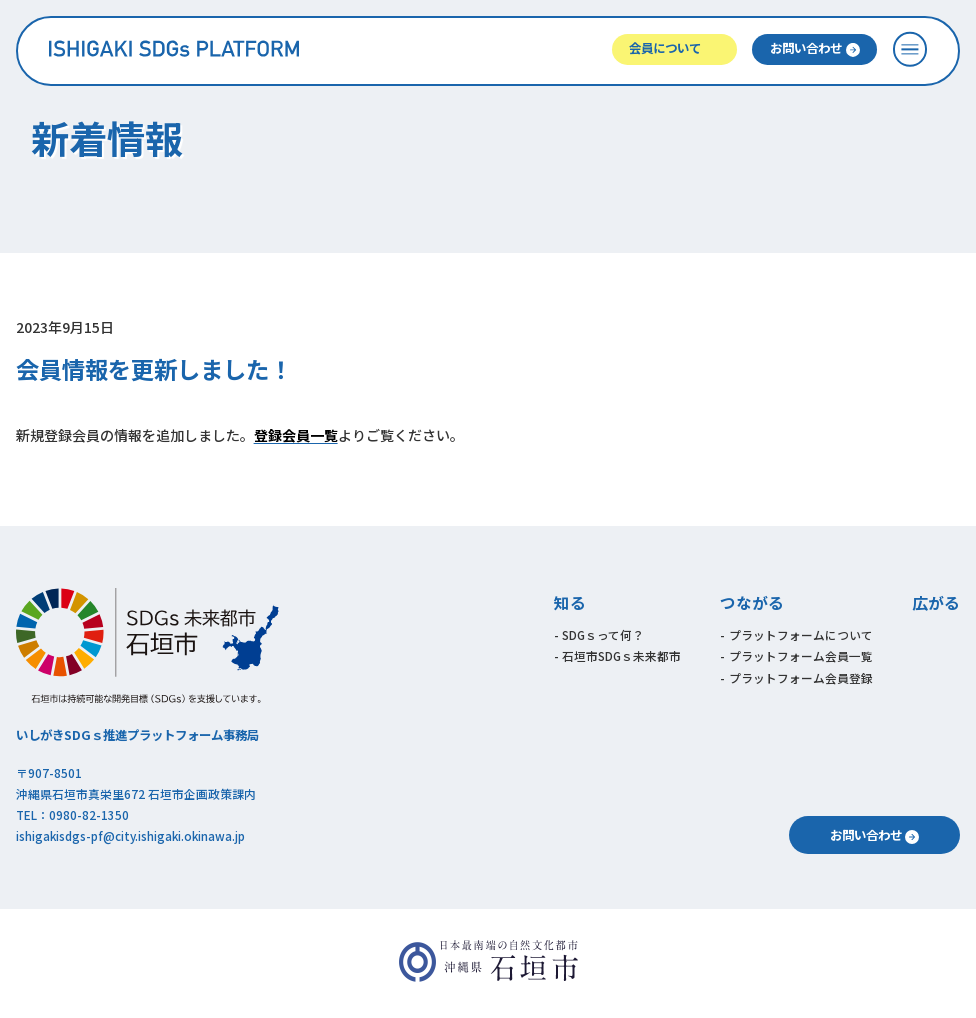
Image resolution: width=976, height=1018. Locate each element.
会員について (665, 48)
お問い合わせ (806, 48)
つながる (752, 602)
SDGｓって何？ (603, 634)
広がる (936, 602)
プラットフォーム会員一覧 (801, 655)
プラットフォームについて (801, 634)
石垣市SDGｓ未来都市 (621, 655)
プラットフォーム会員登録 (801, 677)
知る (570, 602)
